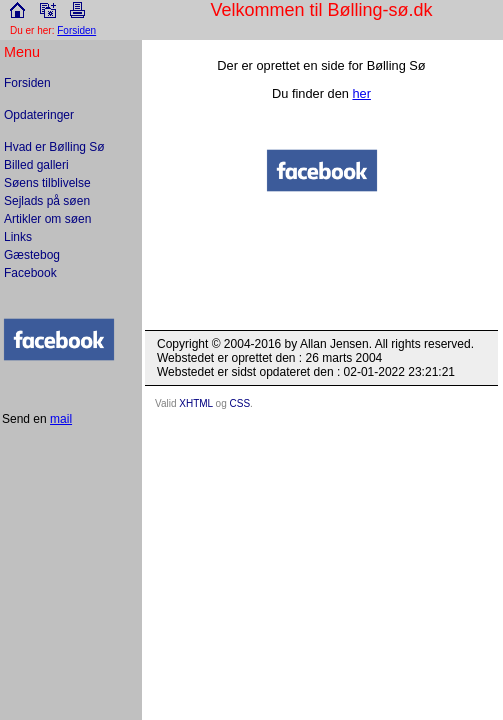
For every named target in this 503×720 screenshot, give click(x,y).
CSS (240, 403)
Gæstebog (32, 255)
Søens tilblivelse (47, 183)
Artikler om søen (47, 219)
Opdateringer (39, 115)
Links (18, 237)
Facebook (30, 273)
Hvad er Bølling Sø (54, 147)
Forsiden (27, 83)
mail (61, 419)
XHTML (196, 403)
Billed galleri (36, 165)
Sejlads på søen (47, 201)
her (361, 93)
